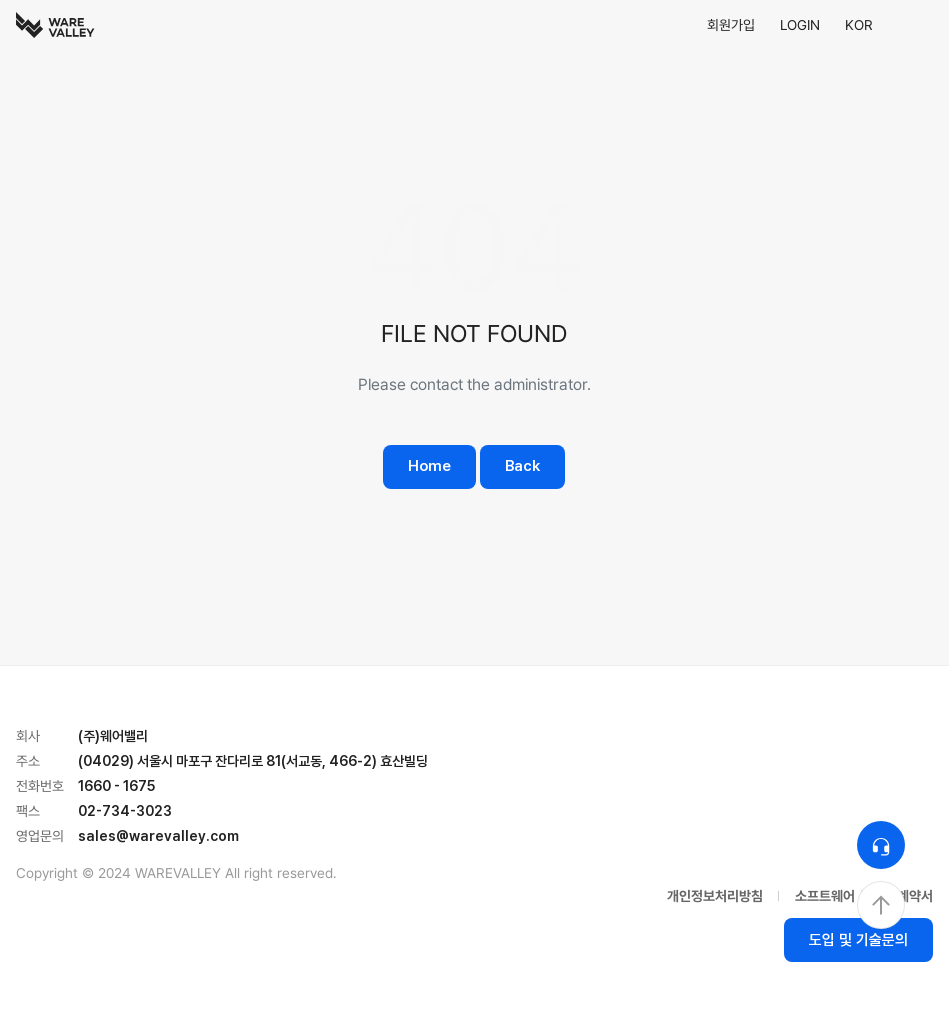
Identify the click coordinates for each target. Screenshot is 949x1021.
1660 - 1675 (116, 786)
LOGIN (800, 25)
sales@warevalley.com (158, 836)
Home (429, 466)
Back (522, 466)
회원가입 (731, 25)
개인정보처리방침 (715, 896)
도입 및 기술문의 (858, 940)
